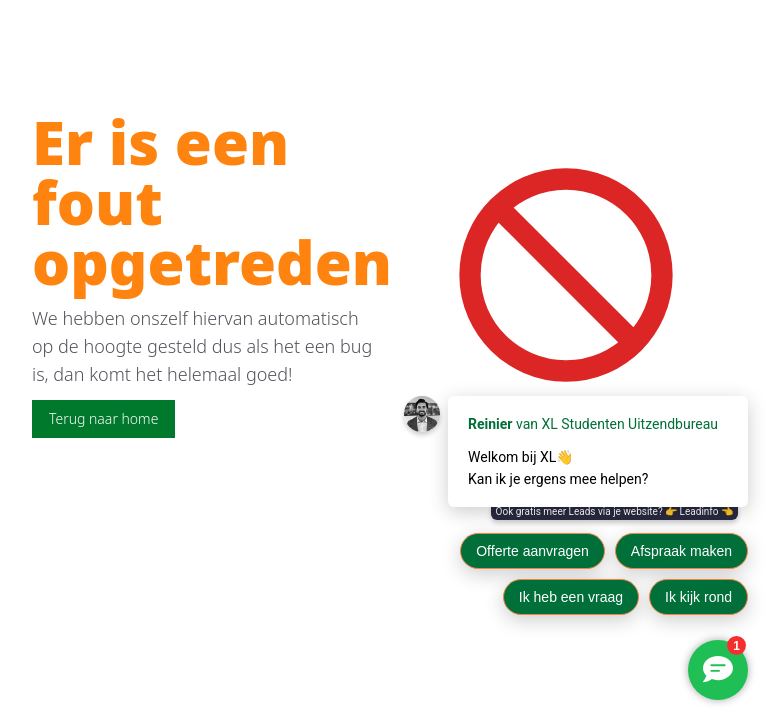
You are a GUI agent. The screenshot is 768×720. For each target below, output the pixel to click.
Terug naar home (103, 418)
